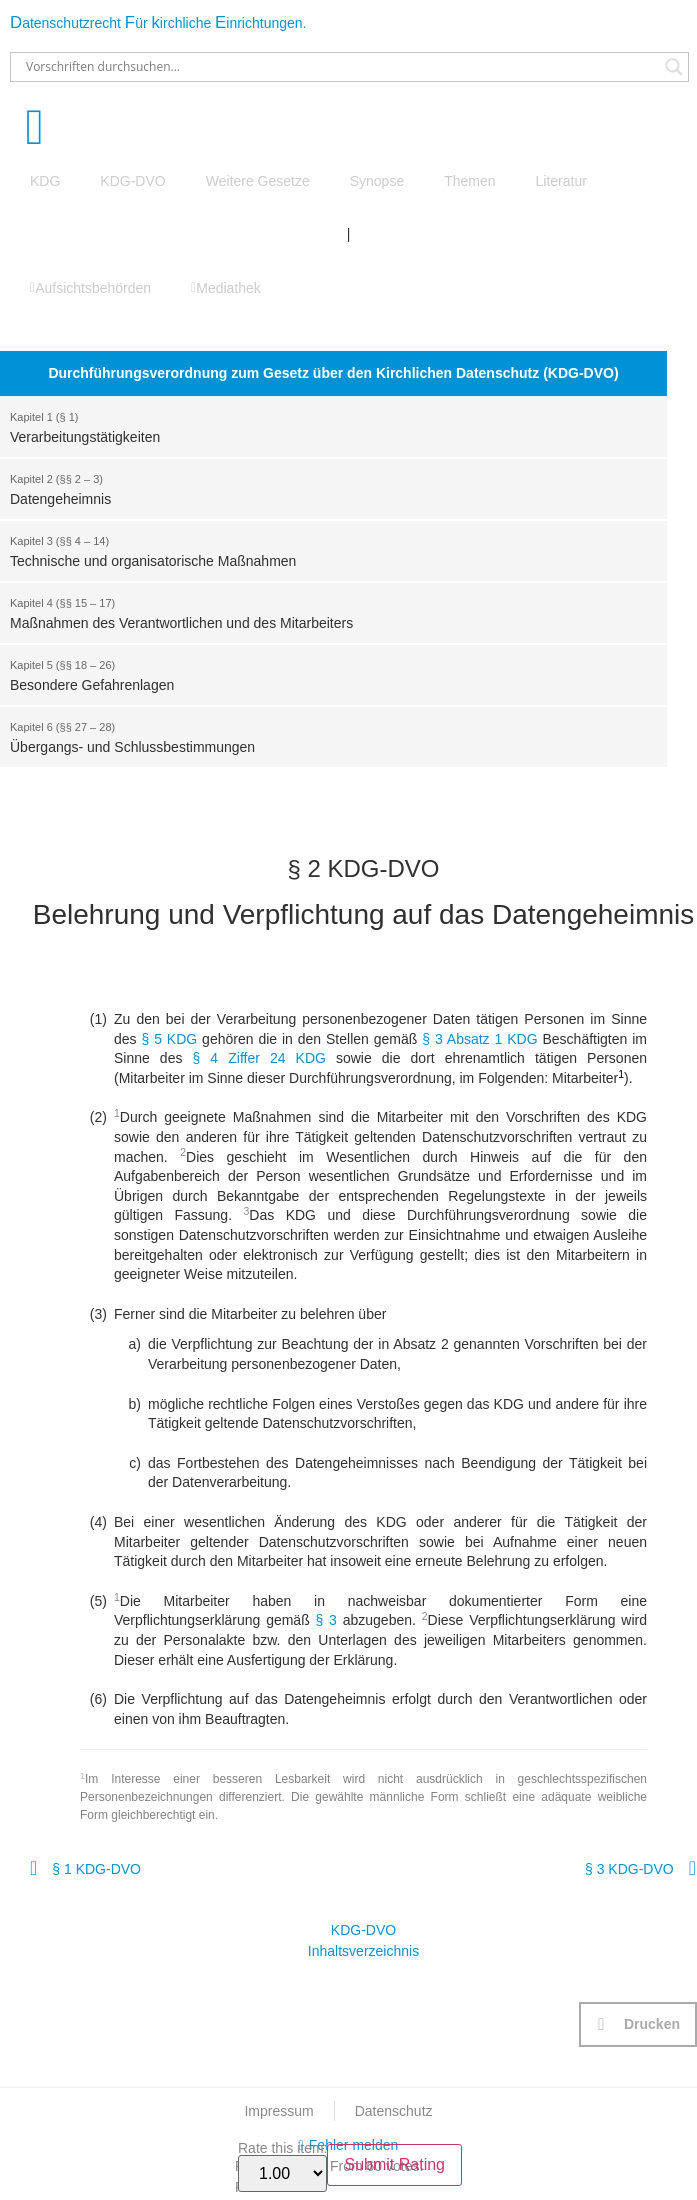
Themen (469, 181)
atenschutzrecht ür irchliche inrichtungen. (158, 23)
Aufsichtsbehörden (90, 288)
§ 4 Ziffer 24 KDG (259, 1058)
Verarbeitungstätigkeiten (323, 426)
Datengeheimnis (323, 488)
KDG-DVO (132, 181)
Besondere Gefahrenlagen (323, 674)
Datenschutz (394, 2111)
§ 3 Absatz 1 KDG (479, 1039)
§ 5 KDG (169, 1039)
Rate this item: (282, 2166)
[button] (638, 2024)
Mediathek (226, 288)
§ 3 (326, 1620)
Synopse (377, 181)
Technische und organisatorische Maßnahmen (323, 550)
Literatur (561, 181)
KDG (45, 181)
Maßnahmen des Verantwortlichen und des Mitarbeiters (323, 612)
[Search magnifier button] (674, 67)
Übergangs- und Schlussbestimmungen (323, 736)
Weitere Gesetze (258, 181)
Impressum (278, 2111)
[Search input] (340, 67)
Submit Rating (394, 2164)
